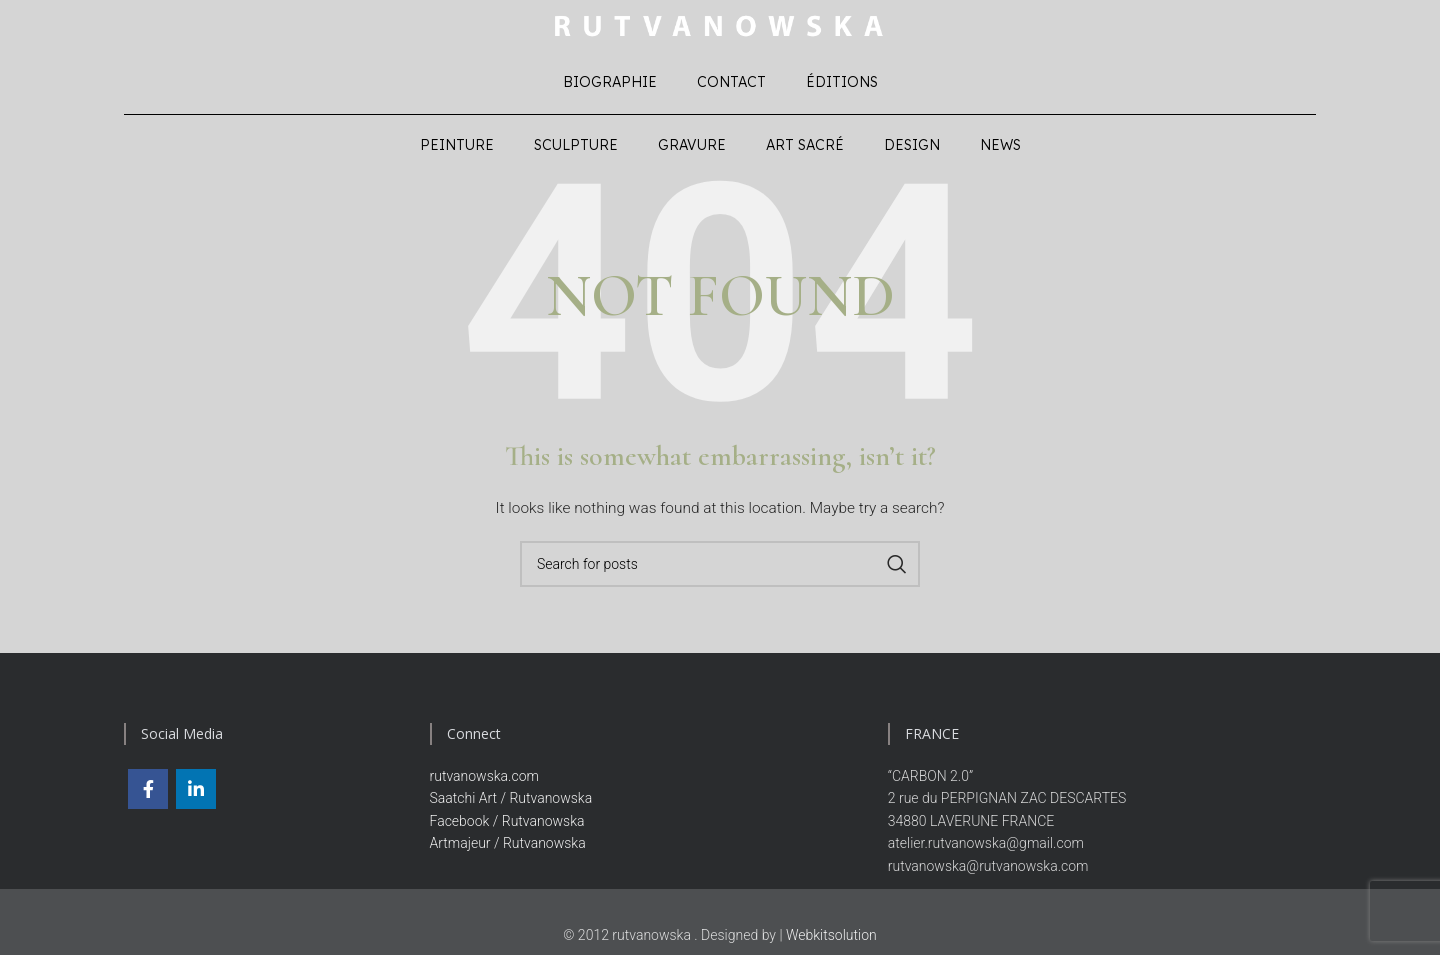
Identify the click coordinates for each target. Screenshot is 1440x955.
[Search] (720, 569)
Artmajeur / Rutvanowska (508, 848)
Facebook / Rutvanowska (507, 826)
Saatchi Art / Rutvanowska (511, 803)
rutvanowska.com (484, 781)
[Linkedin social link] (196, 794)
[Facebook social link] (148, 794)
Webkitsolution (831, 940)
